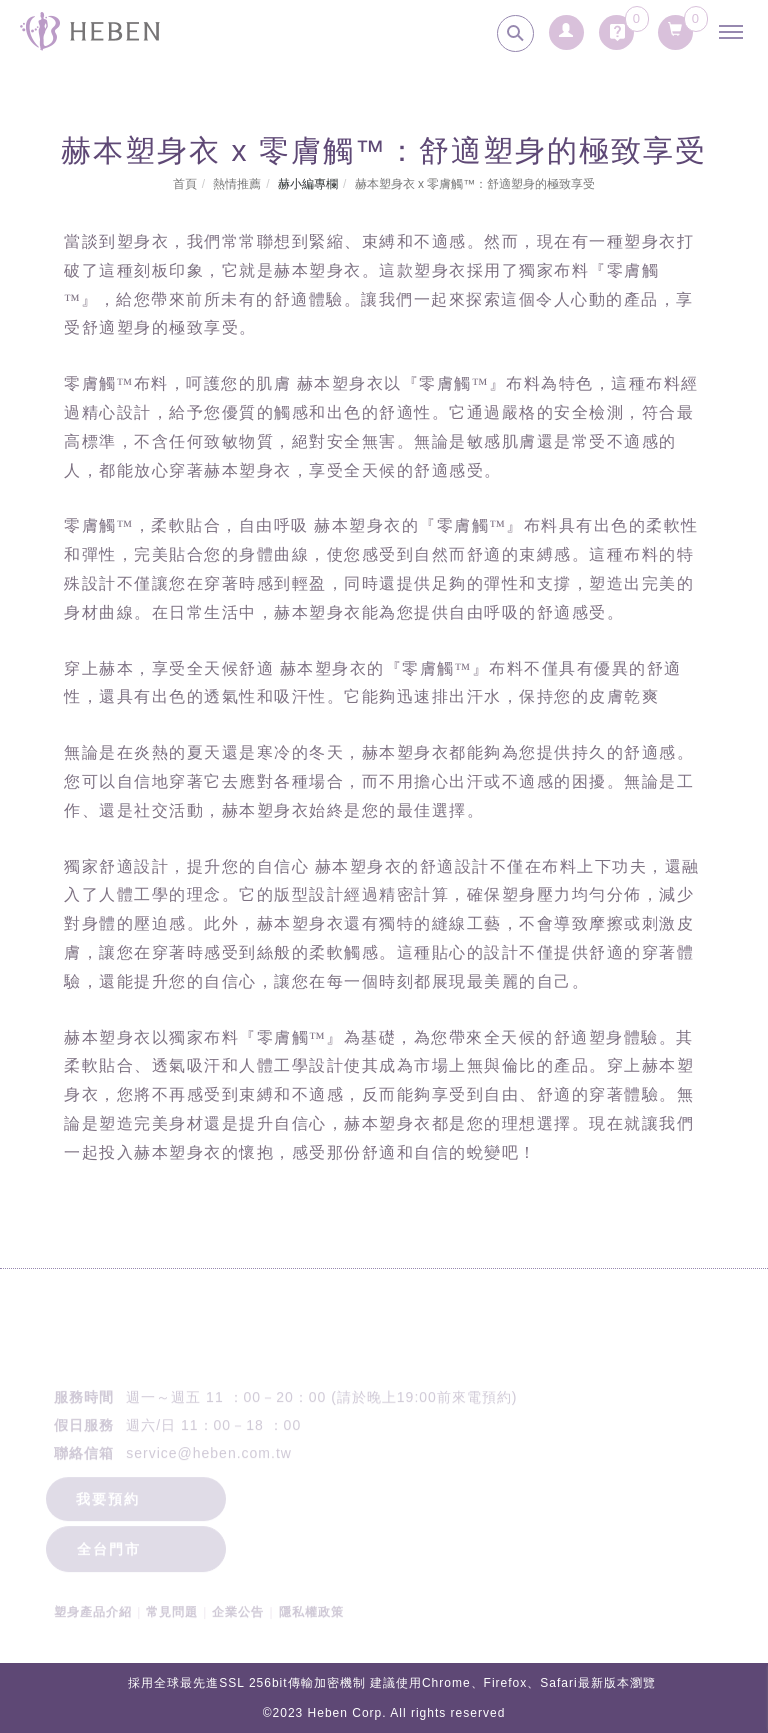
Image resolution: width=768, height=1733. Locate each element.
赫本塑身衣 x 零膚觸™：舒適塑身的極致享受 (475, 184)
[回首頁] (90, 31)
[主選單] (735, 32)
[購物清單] (675, 26)
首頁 (185, 184)
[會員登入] (566, 27)
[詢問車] (617, 27)
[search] (515, 33)
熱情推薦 (237, 184)
